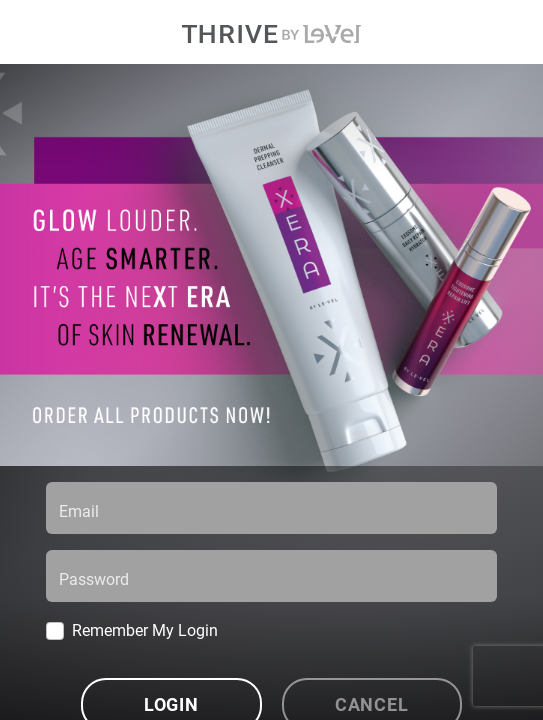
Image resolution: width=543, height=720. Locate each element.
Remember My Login (145, 629)
